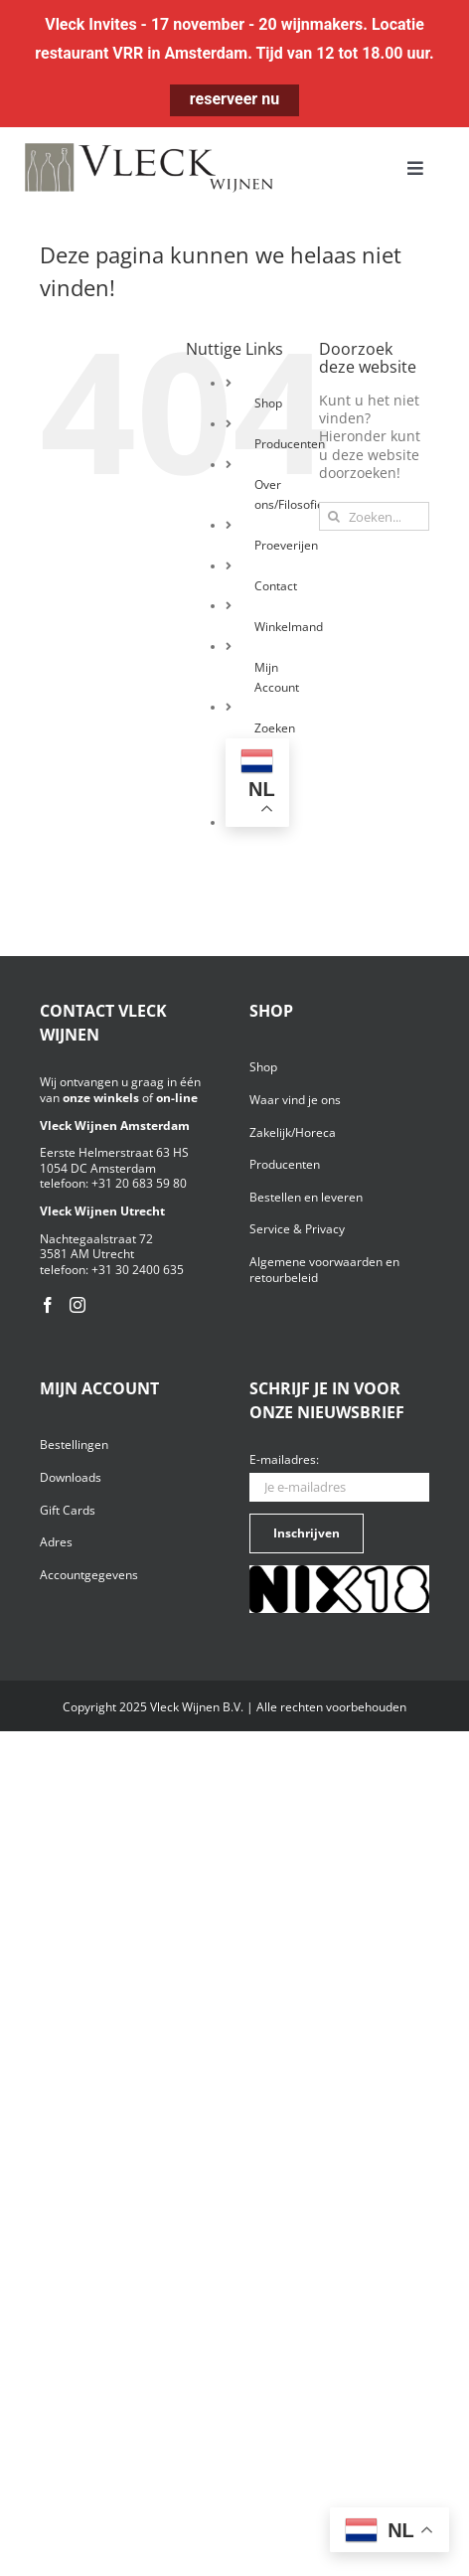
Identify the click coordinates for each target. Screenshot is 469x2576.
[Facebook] (48, 1305)
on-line (177, 1097)
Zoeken (274, 728)
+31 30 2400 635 (137, 1269)
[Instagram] (77, 1305)
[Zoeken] (333, 516)
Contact (275, 585)
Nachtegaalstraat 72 (96, 1238)
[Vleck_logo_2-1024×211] (149, 148)
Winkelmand (288, 626)
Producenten (289, 443)
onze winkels (101, 1097)
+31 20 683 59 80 (139, 1183)
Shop (268, 403)
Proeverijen (286, 545)
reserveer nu (234, 98)
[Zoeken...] (374, 516)
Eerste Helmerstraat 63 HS (114, 1152)
